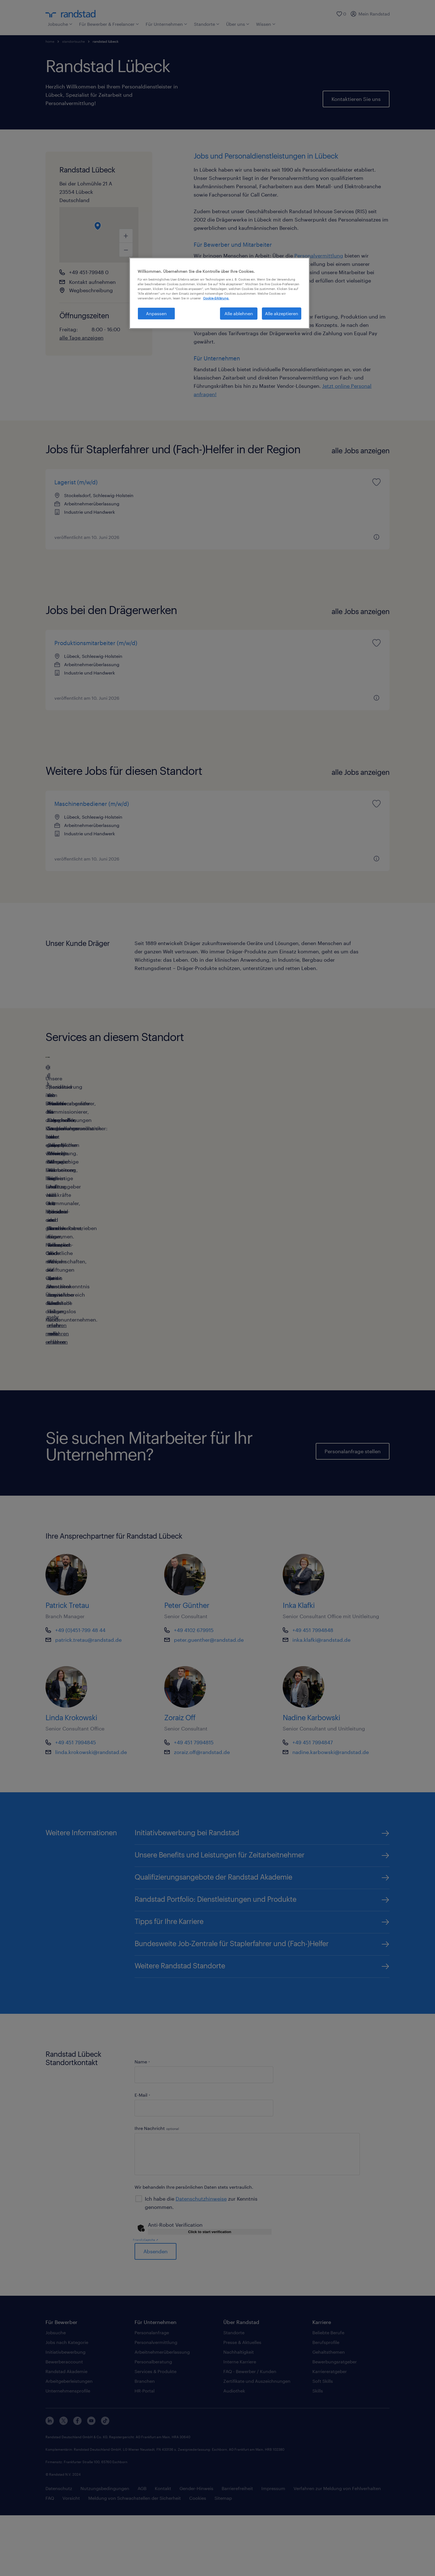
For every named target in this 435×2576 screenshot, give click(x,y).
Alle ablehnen (238, 313)
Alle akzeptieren (281, 313)
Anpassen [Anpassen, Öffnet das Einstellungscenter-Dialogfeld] (156, 313)
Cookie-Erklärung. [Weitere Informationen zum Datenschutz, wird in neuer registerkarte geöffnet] (216, 298)
